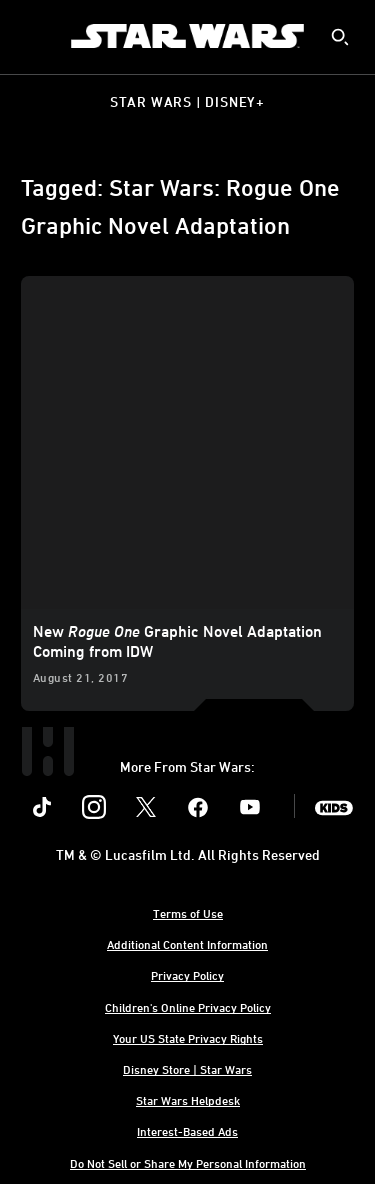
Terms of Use (188, 913)
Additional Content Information (187, 944)
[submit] (340, 37)
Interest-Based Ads (187, 1131)
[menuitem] (32, 36)
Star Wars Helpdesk (188, 1100)
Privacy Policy (187, 975)
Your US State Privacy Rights (188, 1038)
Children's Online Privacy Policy (188, 1007)
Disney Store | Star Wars (187, 1069)
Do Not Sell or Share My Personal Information (188, 1163)
